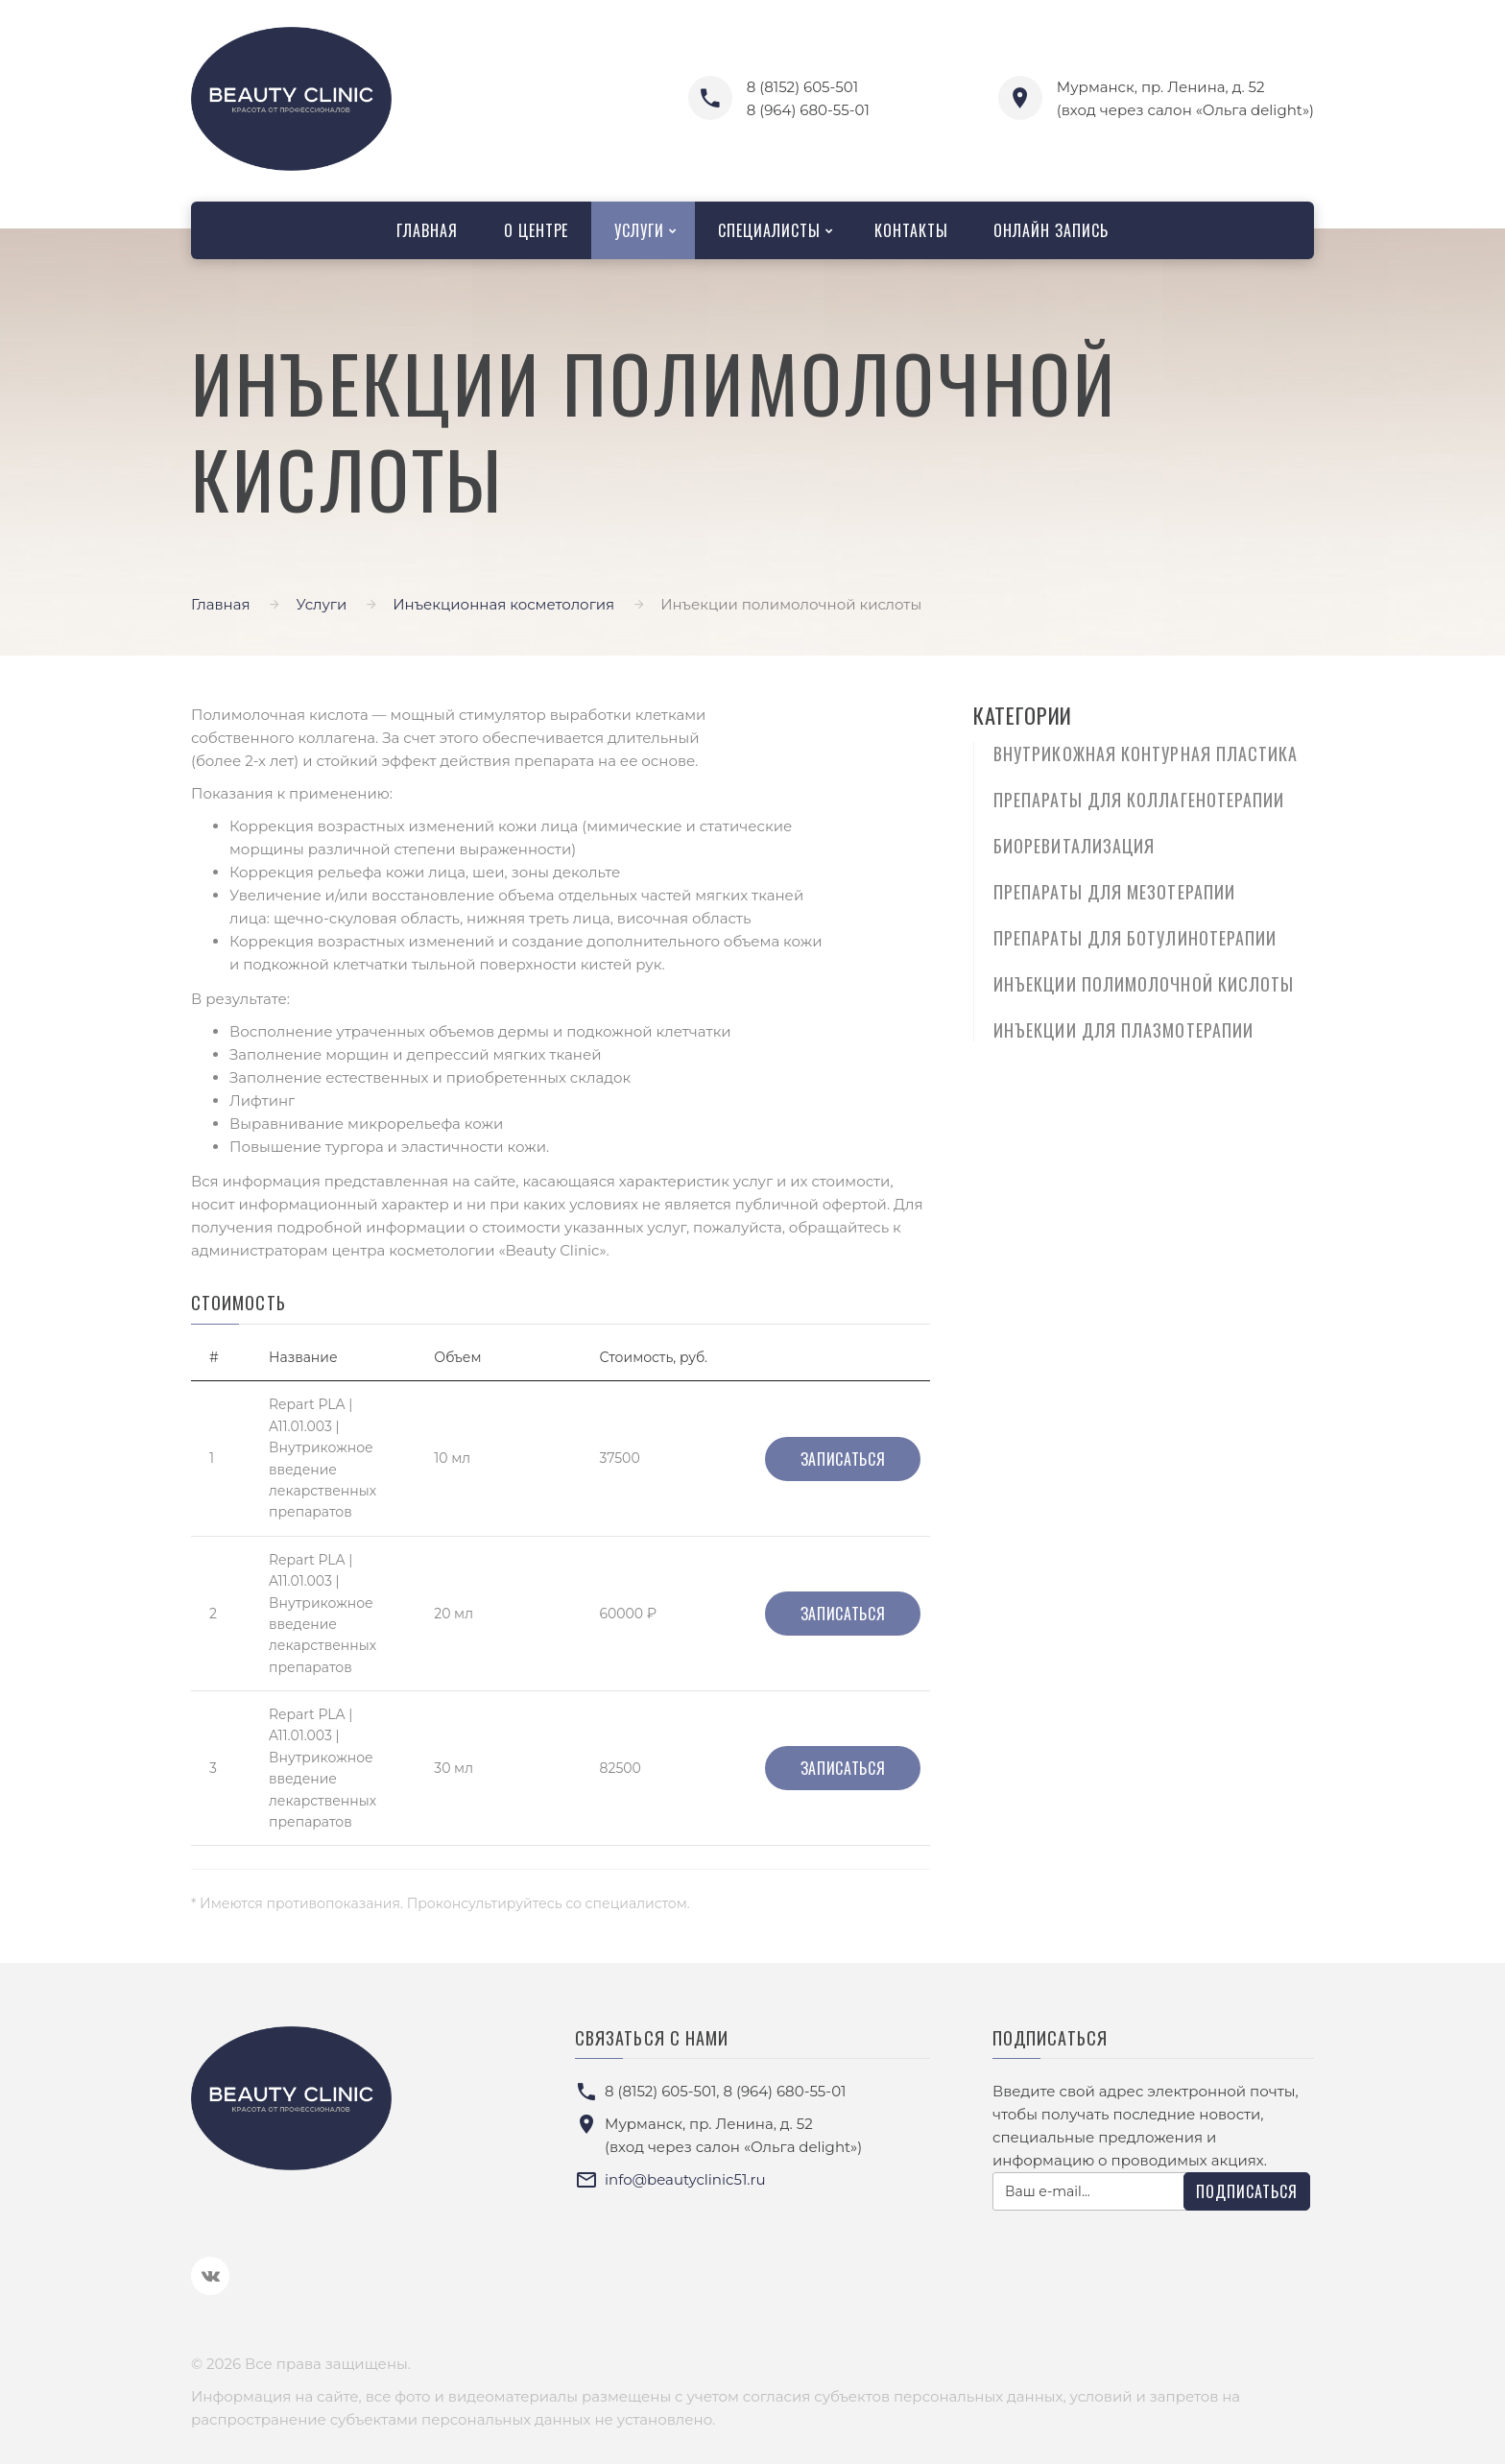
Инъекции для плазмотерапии (1123, 1029)
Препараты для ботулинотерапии (1135, 937)
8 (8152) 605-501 (802, 87)
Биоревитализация (1074, 845)
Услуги (639, 230)
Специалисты (769, 230)
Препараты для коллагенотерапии (1138, 799)
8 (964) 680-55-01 (808, 110)
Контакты (911, 230)
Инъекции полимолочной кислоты (1143, 983)
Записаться (842, 1459)
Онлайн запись (1050, 230)
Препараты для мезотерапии (1114, 891)
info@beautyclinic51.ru (685, 2179)
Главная (427, 230)
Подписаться (1247, 2191)
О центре (536, 230)
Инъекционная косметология (503, 604)
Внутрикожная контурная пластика (1145, 753)
